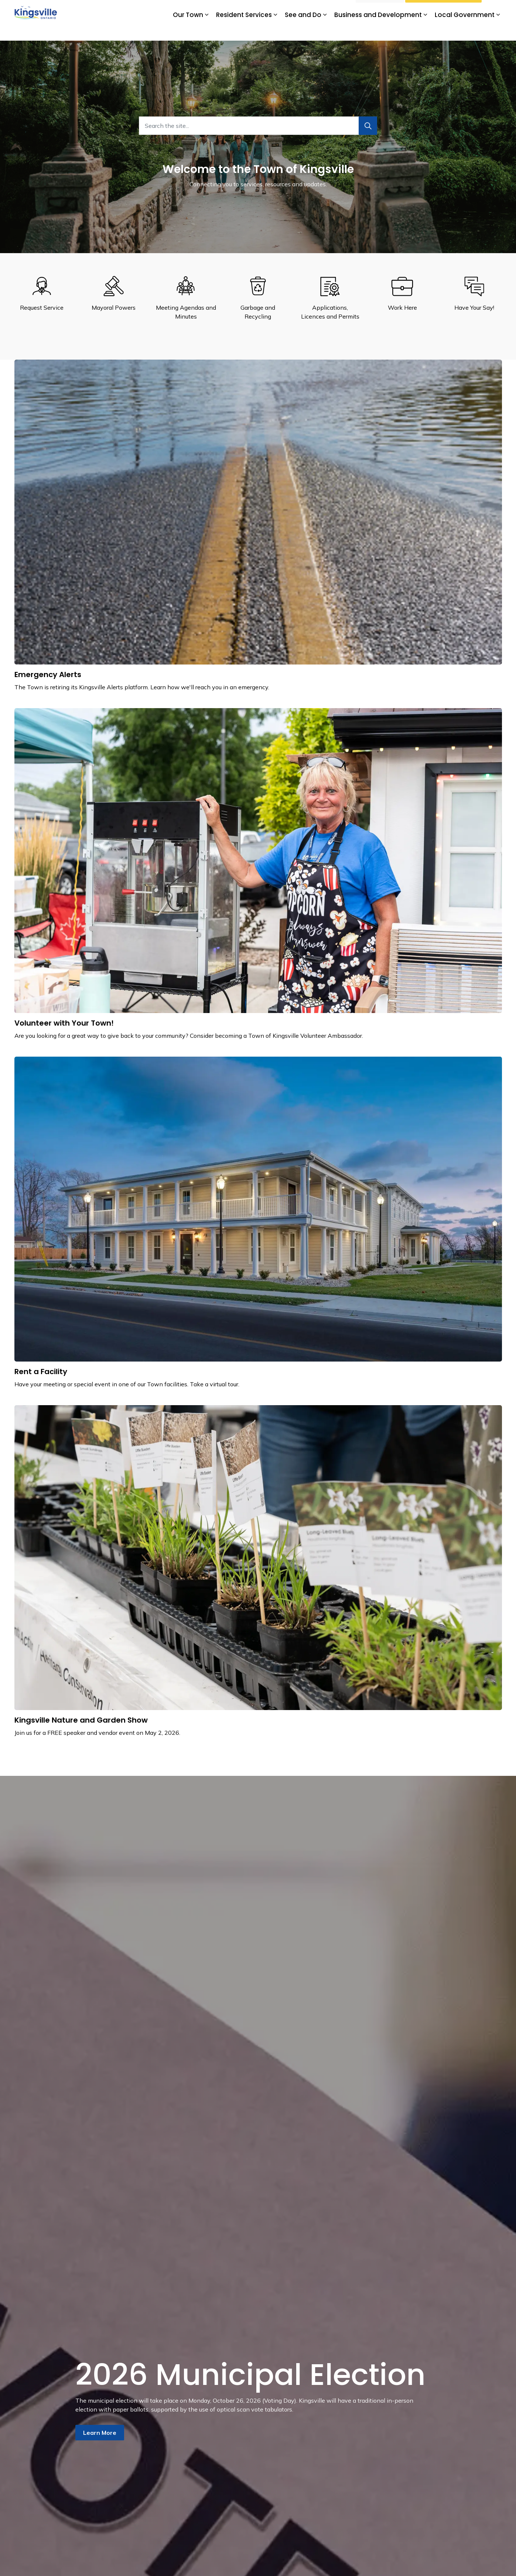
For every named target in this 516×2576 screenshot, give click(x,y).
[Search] (368, 125)
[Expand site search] (494, 10)
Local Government (465, 30)
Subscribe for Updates (322, 10)
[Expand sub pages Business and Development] (425, 30)
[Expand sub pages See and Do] (325, 30)
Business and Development (378, 30)
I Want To (380, 10)
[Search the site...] (258, 125)
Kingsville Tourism (267, 10)
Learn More (100, 2432)
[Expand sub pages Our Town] (207, 30)
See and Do (303, 30)
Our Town (188, 30)
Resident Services (244, 30)
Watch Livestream (443, 10)
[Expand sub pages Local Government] (498, 30)
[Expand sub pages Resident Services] (275, 30)
